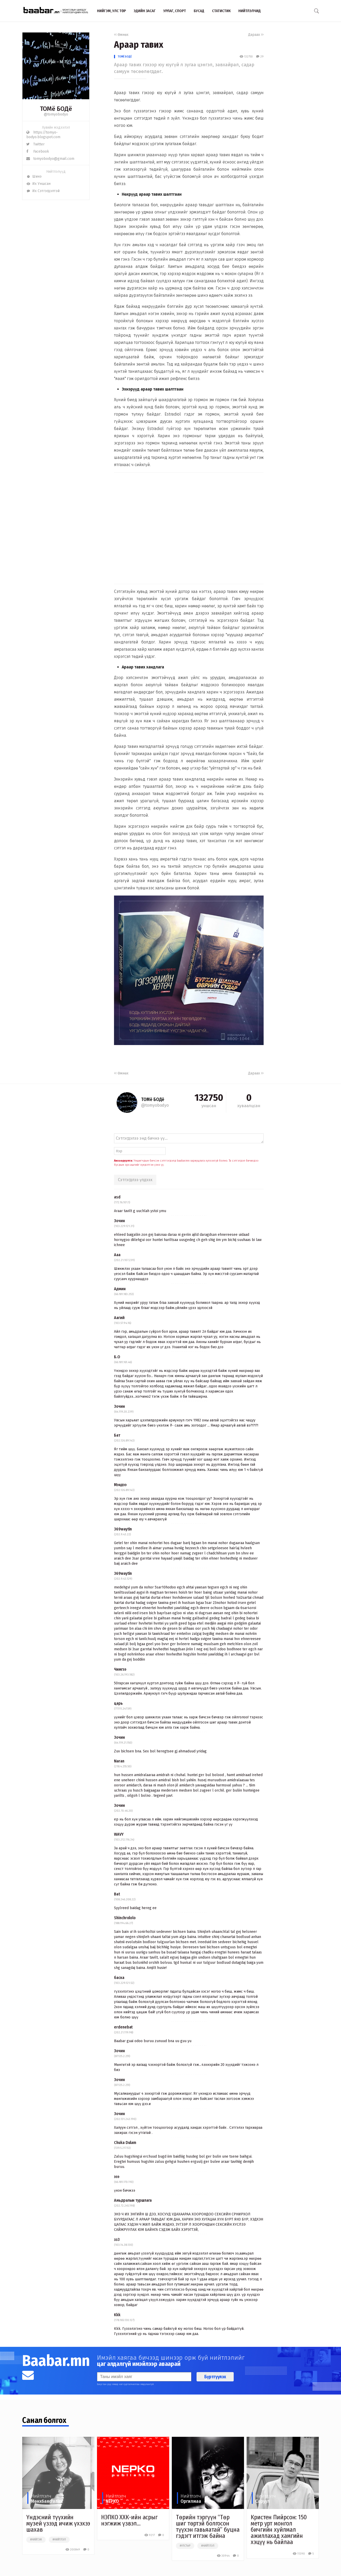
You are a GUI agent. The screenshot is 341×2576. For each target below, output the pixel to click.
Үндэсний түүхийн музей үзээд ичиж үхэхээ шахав (58, 2523)
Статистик (221, 11)
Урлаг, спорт (174, 11)
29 (260, 56)
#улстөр (185, 2545)
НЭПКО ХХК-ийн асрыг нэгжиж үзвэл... (129, 2520)
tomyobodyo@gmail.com (50, 158)
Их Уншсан (38, 183)
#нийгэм (36, 2539)
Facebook (37, 151)
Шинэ (34, 176)
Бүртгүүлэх (215, 2377)
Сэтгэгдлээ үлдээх (135, 1179)
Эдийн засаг (145, 11)
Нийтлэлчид (249, 11)
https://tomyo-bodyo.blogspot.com (43, 134)
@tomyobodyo (56, 114)
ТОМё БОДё (125, 56)
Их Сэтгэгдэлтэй (43, 191)
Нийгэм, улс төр (111, 11)
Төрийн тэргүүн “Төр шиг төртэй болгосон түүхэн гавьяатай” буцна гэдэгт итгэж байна (208, 2526)
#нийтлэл (59, 2539)
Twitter (35, 144)
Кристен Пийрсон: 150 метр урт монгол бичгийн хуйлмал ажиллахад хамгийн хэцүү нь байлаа (279, 2530)
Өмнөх (121, 34)
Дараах (256, 34)
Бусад (199, 11)
